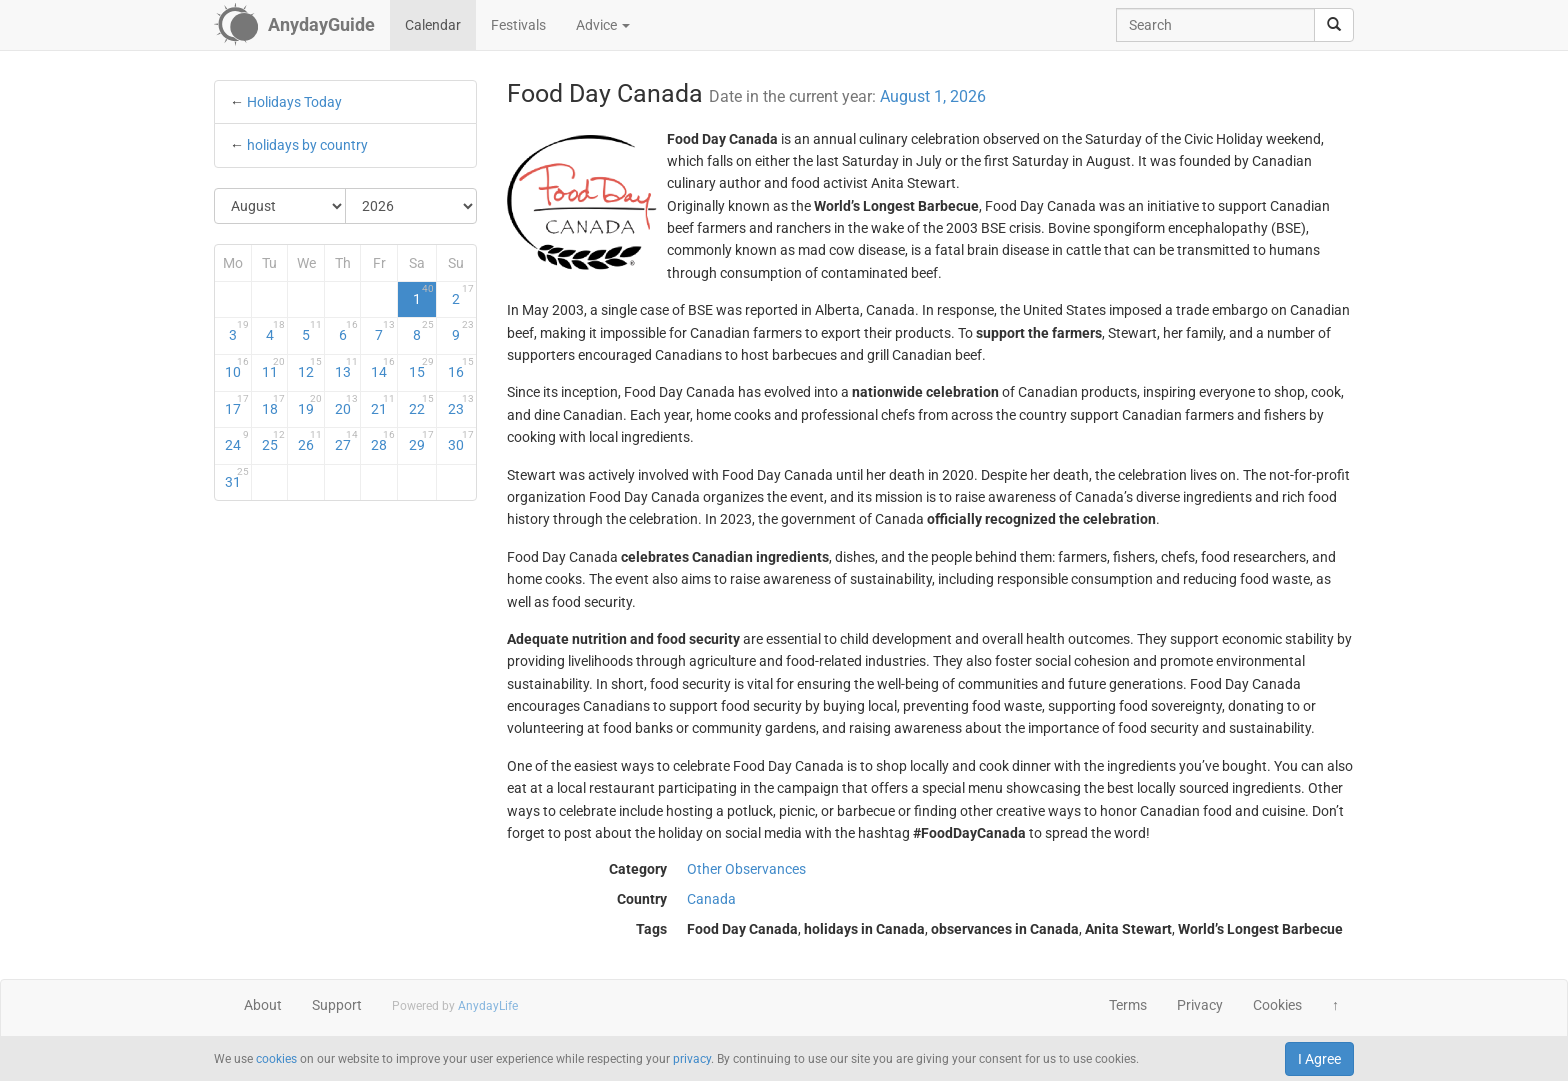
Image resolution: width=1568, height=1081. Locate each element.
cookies (276, 1059)
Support (337, 1005)
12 (310, 368)
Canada (711, 899)
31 (237, 478)
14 (383, 368)
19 (310, 405)
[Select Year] (411, 206)
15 (421, 368)
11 (274, 368)
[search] (1334, 25)
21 (383, 405)
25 (274, 441)
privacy (692, 1059)
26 (310, 441)
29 (421, 441)
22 (421, 405)
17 (237, 405)
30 (460, 441)
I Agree (1319, 1059)
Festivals (518, 25)
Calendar (433, 25)
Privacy (1200, 1005)
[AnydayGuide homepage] (294, 25)
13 (347, 368)
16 (460, 368)
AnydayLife (488, 1006)
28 (383, 441)
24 (237, 441)
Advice (603, 25)
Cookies (1277, 1005)
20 (347, 405)
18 (274, 405)
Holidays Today (294, 102)
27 (347, 441)
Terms (1128, 1005)
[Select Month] (280, 206)
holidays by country (307, 145)
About (263, 1005)
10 (237, 368)
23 (460, 405)
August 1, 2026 (933, 96)
